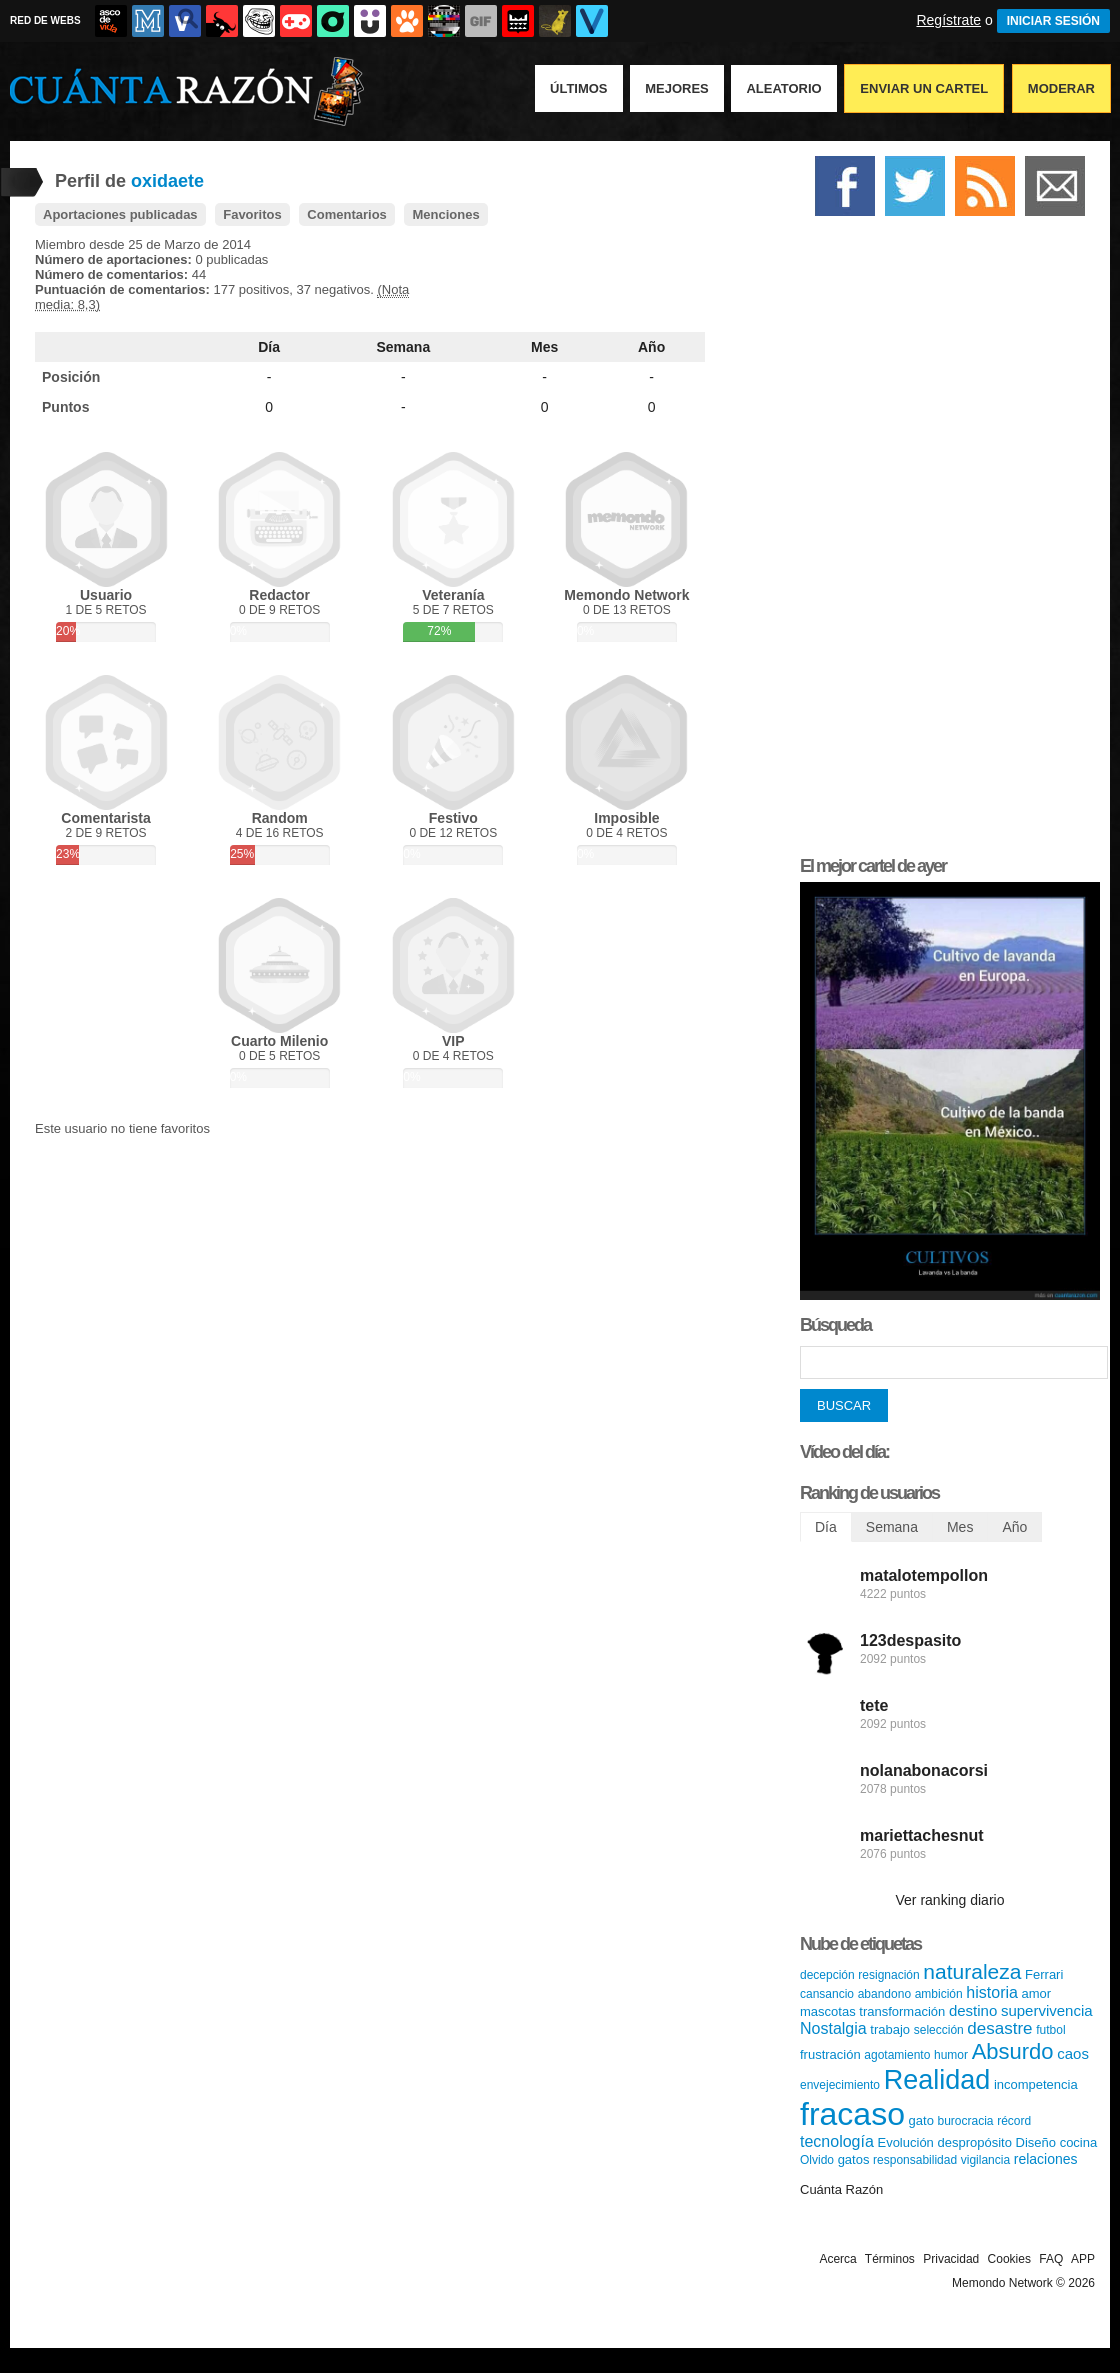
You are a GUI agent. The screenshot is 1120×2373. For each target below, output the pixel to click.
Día (269, 347)
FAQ (1051, 2259)
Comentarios (346, 214)
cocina (1079, 2142)
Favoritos (252, 214)
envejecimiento (840, 2085)
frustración (830, 2054)
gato (921, 2120)
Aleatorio (783, 88)
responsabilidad (915, 2160)
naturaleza (972, 1971)
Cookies (1009, 2259)
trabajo (890, 2029)
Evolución (905, 2142)
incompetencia (1036, 2084)
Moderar (1061, 88)
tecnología (837, 2141)
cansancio (827, 1994)
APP (1083, 2259)
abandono (884, 1994)
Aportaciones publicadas (120, 214)
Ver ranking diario (950, 1900)
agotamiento (897, 2055)
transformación (902, 2011)
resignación (888, 1975)
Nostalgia (833, 2028)
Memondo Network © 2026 (1023, 2283)
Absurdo (1013, 2051)
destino (973, 2010)
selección (939, 2030)
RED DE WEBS (45, 20)
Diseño (1036, 2142)
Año (651, 347)
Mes (544, 347)
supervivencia (1047, 2010)
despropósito (974, 2142)
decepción (827, 1975)
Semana (404, 347)
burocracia (966, 2121)
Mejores (677, 88)
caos (1073, 2053)
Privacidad (951, 2259)
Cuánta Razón (841, 2189)
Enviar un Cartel (924, 88)
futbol (1050, 2030)
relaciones (1046, 2159)
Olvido (817, 2160)
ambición (939, 1994)
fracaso (852, 2114)
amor (1037, 1993)
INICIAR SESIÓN (1053, 21)
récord (1014, 2121)
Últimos (579, 88)
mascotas (828, 2011)
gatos (854, 2159)
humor (951, 2055)
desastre (999, 2028)
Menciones (445, 214)
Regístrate (948, 20)
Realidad (937, 2080)
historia (992, 1992)
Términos (890, 2259)
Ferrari (1044, 1974)
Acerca (837, 2259)
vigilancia (985, 2160)
